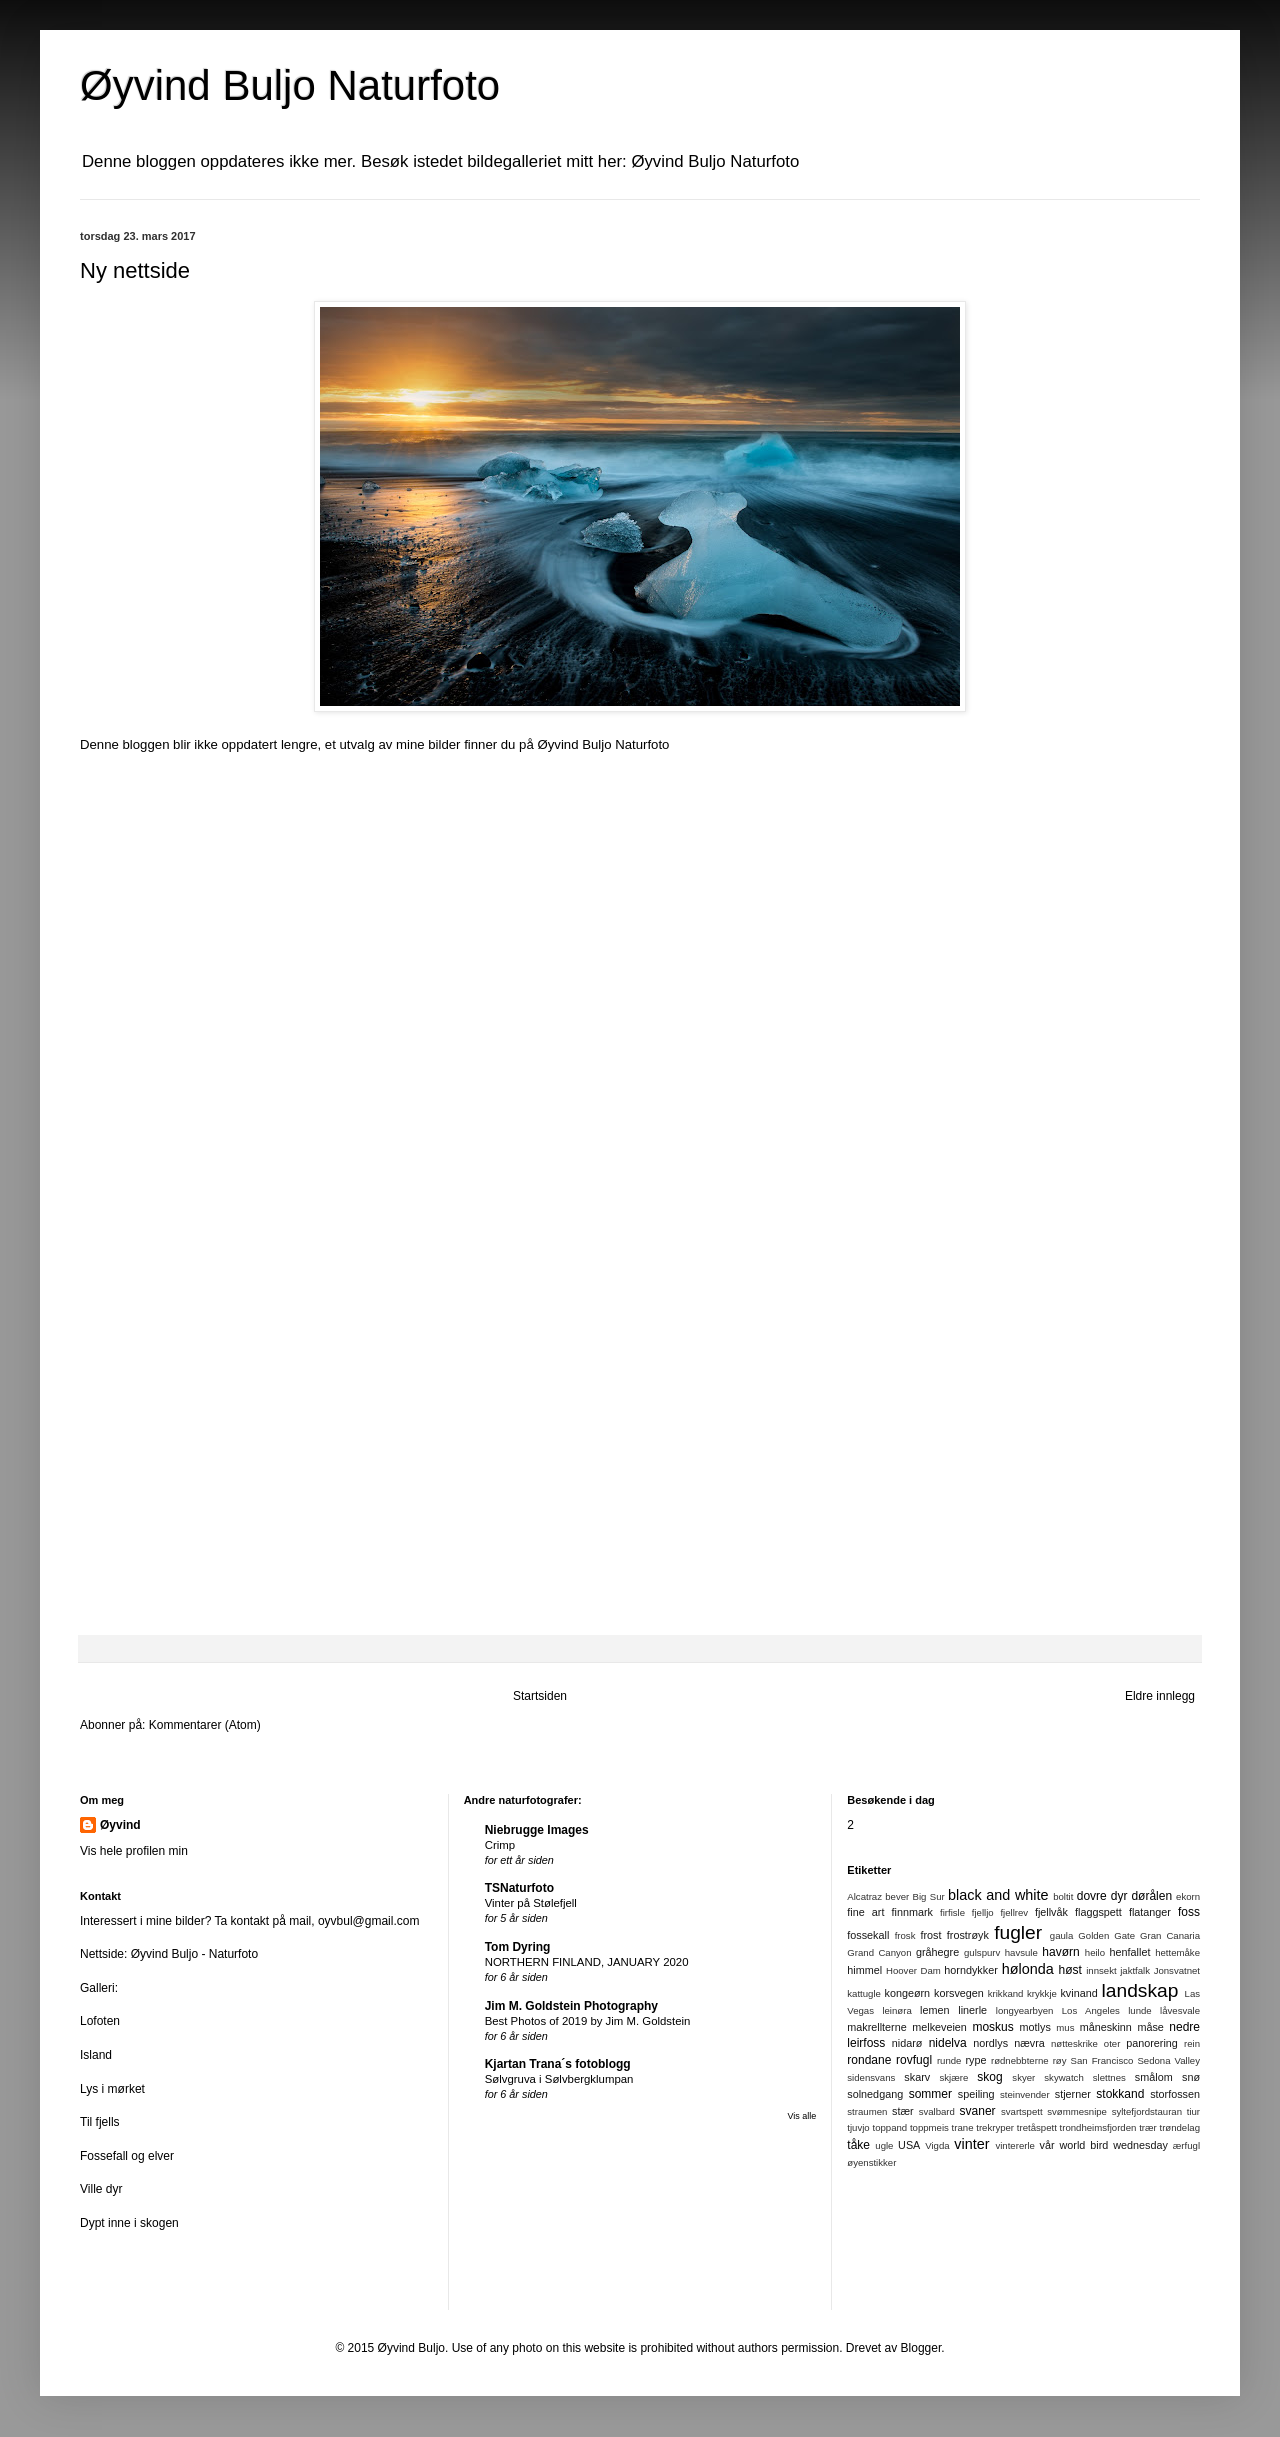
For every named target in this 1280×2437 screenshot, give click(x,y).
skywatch (1063, 2077)
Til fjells (100, 2122)
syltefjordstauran (1147, 2111)
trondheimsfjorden (1098, 2127)
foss (1189, 1912)
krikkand (1006, 1993)
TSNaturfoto (519, 1888)
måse (1150, 2027)
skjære (953, 2077)
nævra (1029, 2043)
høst (1070, 1970)
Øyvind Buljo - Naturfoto (194, 1954)
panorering (1152, 2043)
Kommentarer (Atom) (205, 1725)
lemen (934, 2010)
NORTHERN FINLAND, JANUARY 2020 (587, 1962)
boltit (1063, 1896)
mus (1065, 2027)
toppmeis (929, 2127)
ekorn (1188, 1896)
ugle (884, 2145)
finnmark (911, 1912)
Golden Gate (1106, 1935)
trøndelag (1179, 2127)
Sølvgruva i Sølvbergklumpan (559, 2079)
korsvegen (959, 1993)
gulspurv (982, 1952)
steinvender (1025, 2094)
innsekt (1101, 1970)
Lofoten (100, 2021)
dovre (1092, 1896)
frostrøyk (968, 1935)
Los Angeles (1091, 2010)
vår (1047, 2145)
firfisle (952, 1912)
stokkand (1120, 2094)
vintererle (1014, 2145)
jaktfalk (1135, 1970)
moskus (992, 2027)
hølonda (1028, 1969)
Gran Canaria (1170, 1935)
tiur (1193, 2111)
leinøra (896, 2010)
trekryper (995, 2127)
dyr (1119, 1896)
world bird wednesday (1114, 2145)
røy (1060, 2060)
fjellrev (1014, 1912)
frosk (905, 1935)
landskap (1140, 1990)
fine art (865, 1912)
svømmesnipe (1077, 2111)
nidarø (907, 2043)
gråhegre (937, 1952)
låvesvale (1180, 2010)
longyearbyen (1025, 2010)
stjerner (1073, 2094)
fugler (1018, 1932)
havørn (1060, 1952)
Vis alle (801, 2116)
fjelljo (983, 1912)
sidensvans (871, 2077)
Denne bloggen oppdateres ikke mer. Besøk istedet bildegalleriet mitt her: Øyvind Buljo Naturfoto (440, 161)
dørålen (1151, 1896)
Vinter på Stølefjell (531, 1903)
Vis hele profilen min (134, 1851)
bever (897, 1896)
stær (903, 2111)
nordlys (990, 2043)
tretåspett (1037, 2127)
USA (909, 2145)
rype (976, 2060)
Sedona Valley (1168, 2060)
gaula (1061, 1935)
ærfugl (1186, 2145)
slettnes (1109, 2077)
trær (1148, 2127)
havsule (1021, 1952)
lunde (1139, 2010)
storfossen (1175, 2094)
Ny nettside (135, 270)
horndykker (970, 1970)
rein (1192, 2043)
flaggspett (1098, 1912)
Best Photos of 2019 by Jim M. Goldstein (588, 2021)
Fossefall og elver (127, 2156)
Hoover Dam (913, 1970)
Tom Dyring (518, 1947)
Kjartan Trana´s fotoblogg (558, 2064)
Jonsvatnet (1177, 1970)
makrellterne (876, 2027)
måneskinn (1106, 2027)
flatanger (1150, 1912)
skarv (917, 2077)
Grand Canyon (879, 1952)
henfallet (1130, 1952)
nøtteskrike (1074, 2043)
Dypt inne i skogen (129, 2223)
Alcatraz (864, 1896)
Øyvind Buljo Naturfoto (603, 744)
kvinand (1078, 1993)
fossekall (868, 1935)
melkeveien (939, 2027)
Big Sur (929, 1896)
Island (96, 2055)
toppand (889, 2127)
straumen (867, 2111)
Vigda (937, 2145)
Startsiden (540, 1696)
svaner (978, 2111)
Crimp (500, 1845)
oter (1112, 2043)
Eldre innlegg (1160, 1696)
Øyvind (120, 1825)
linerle (972, 2010)
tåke (858, 2145)
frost (930, 1935)
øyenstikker (871, 2162)
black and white (998, 1895)
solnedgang (875, 2094)
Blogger (921, 2348)
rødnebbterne (1020, 2060)
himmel (864, 1970)
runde (949, 2060)
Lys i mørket (112, 2089)
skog (989, 2077)
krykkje (1042, 1993)
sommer (930, 2094)
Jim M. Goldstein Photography (571, 2006)
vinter (971, 2144)
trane (963, 2127)
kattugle (864, 1993)
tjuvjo (858, 2127)
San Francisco (1102, 2060)
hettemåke (1177, 1952)
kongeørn (907, 1993)
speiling (976, 2094)
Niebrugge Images (537, 1830)
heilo (1095, 1952)
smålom (1154, 2077)
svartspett (1022, 2111)
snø (1191, 2077)
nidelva (948, 2043)
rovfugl (914, 2060)
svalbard (937, 2111)
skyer (1023, 2077)
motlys (1035, 2027)
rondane (869, 2060)
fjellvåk (1051, 1912)
